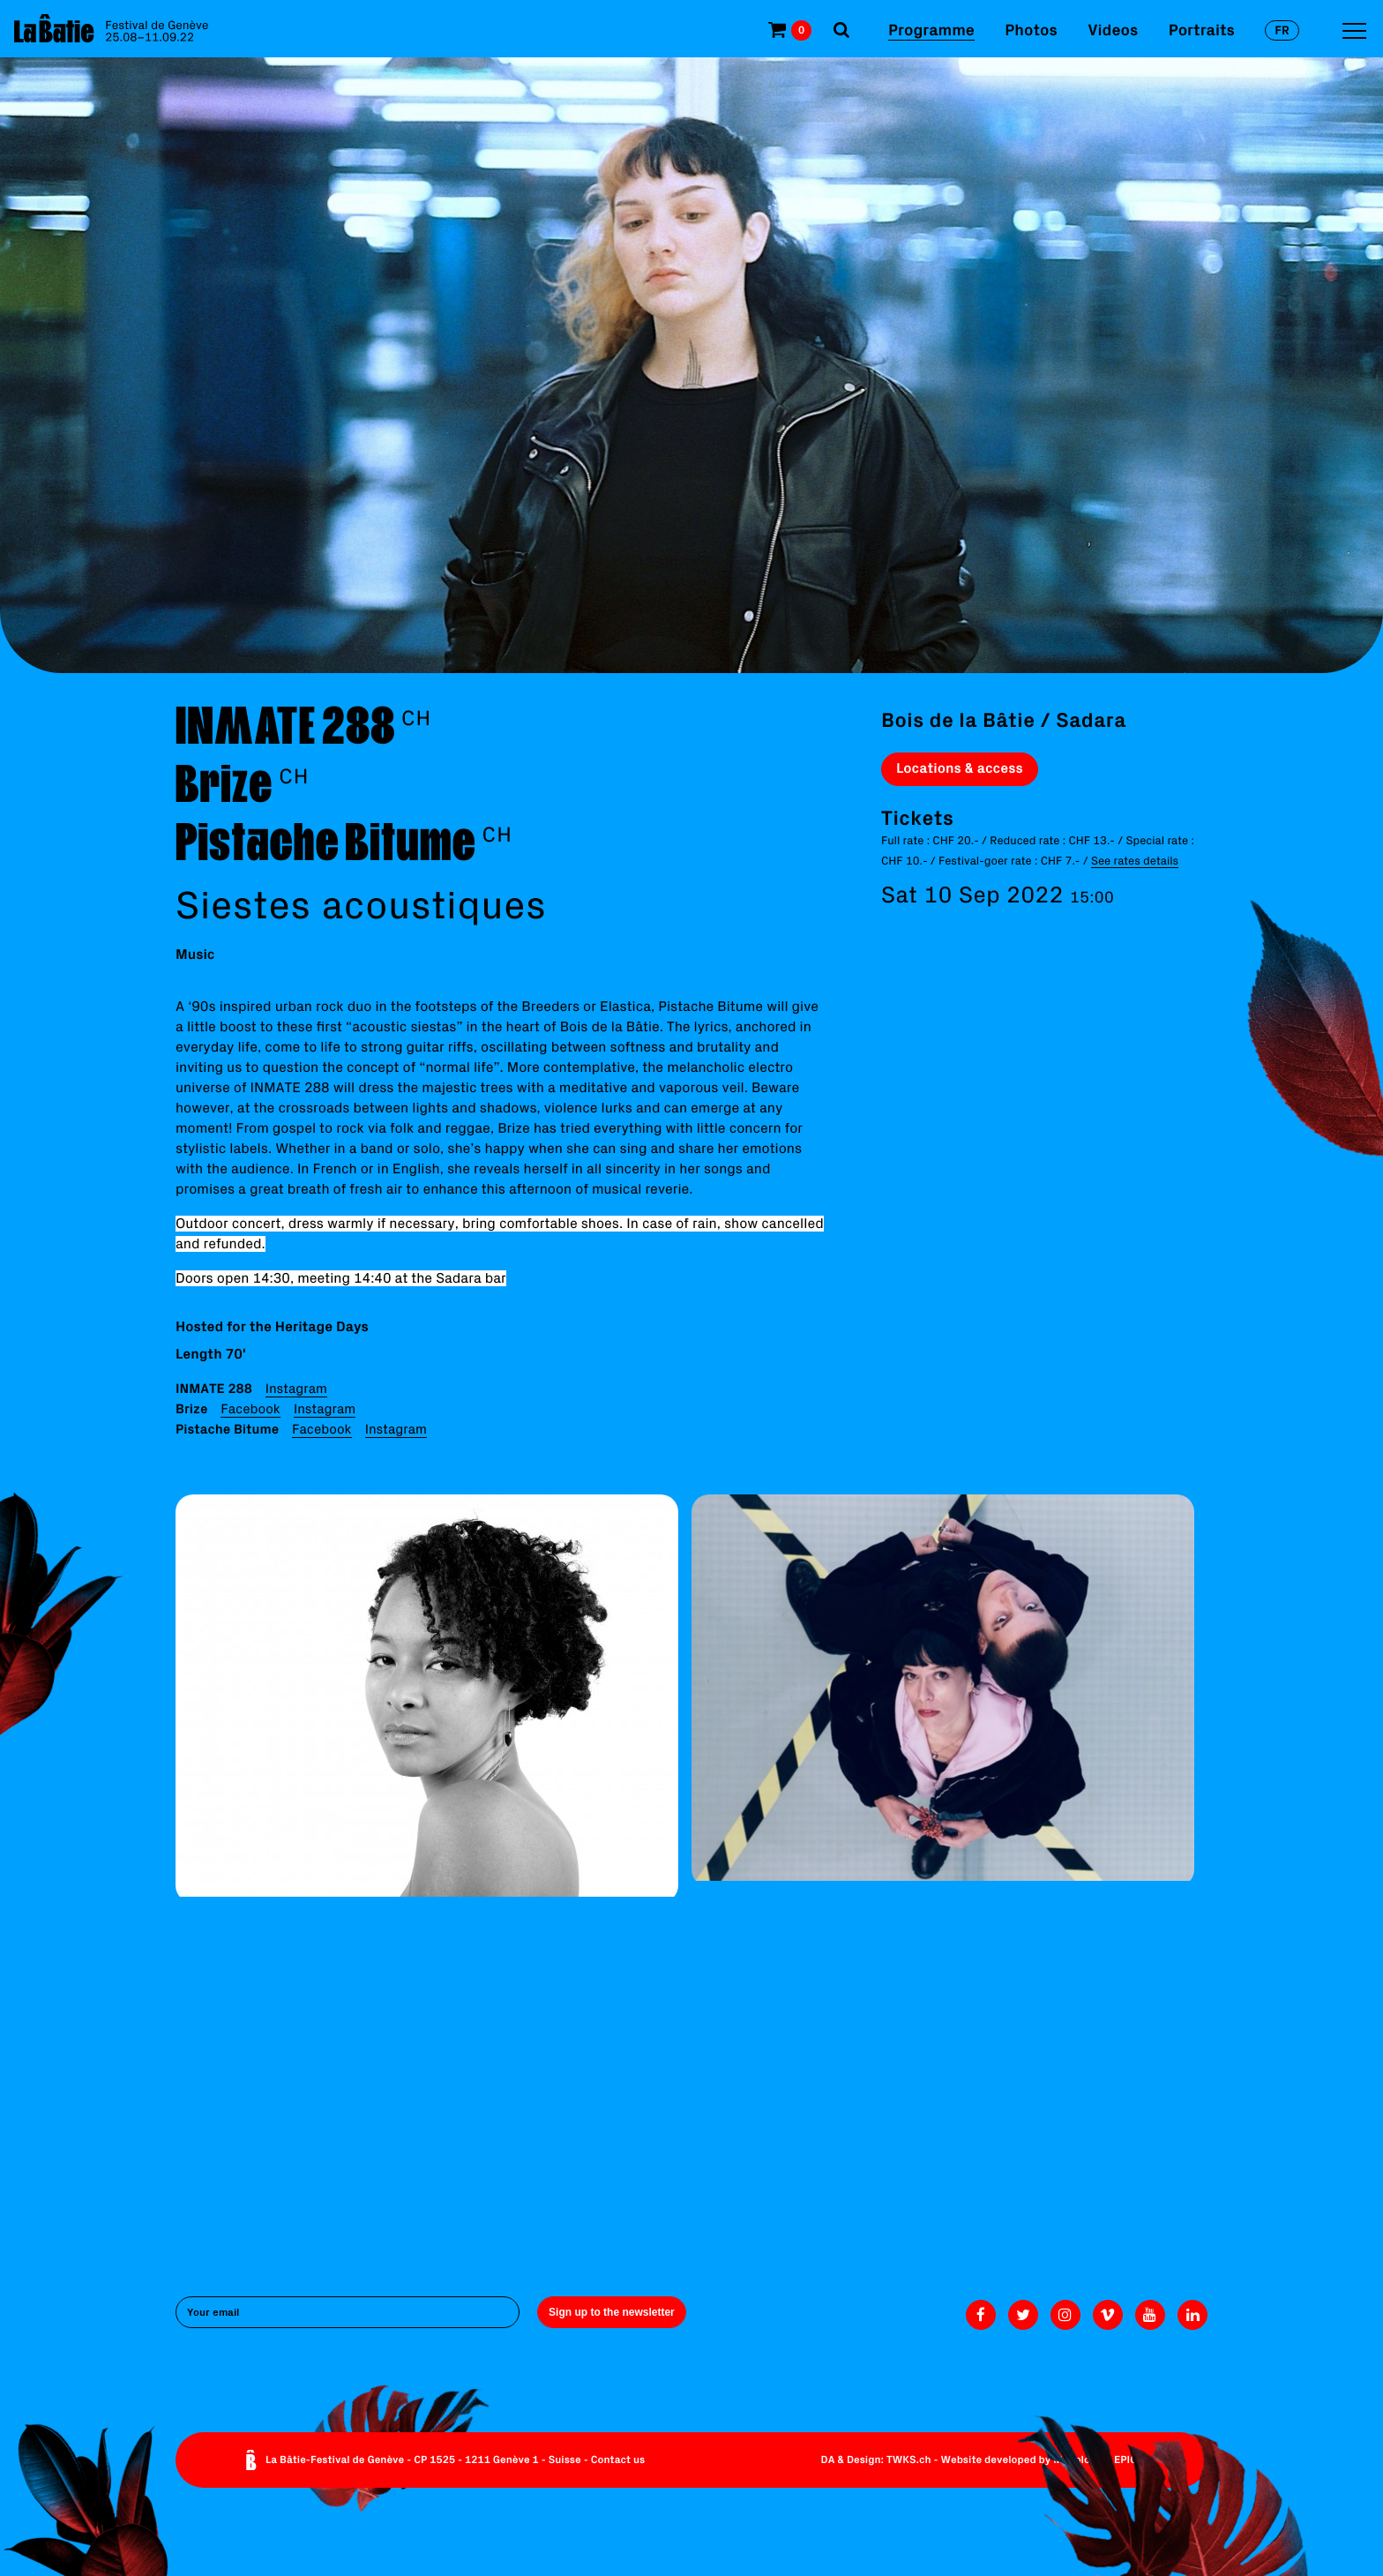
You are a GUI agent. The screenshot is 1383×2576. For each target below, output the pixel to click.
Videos (1113, 29)
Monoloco (1077, 2460)
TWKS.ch (908, 2460)
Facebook (250, 1408)
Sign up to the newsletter (612, 2312)
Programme (931, 29)
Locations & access (959, 768)
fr (1282, 30)
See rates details (1134, 860)
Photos (1031, 29)
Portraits (1202, 29)
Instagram (296, 1388)
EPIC (1125, 2460)
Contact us (618, 2460)
